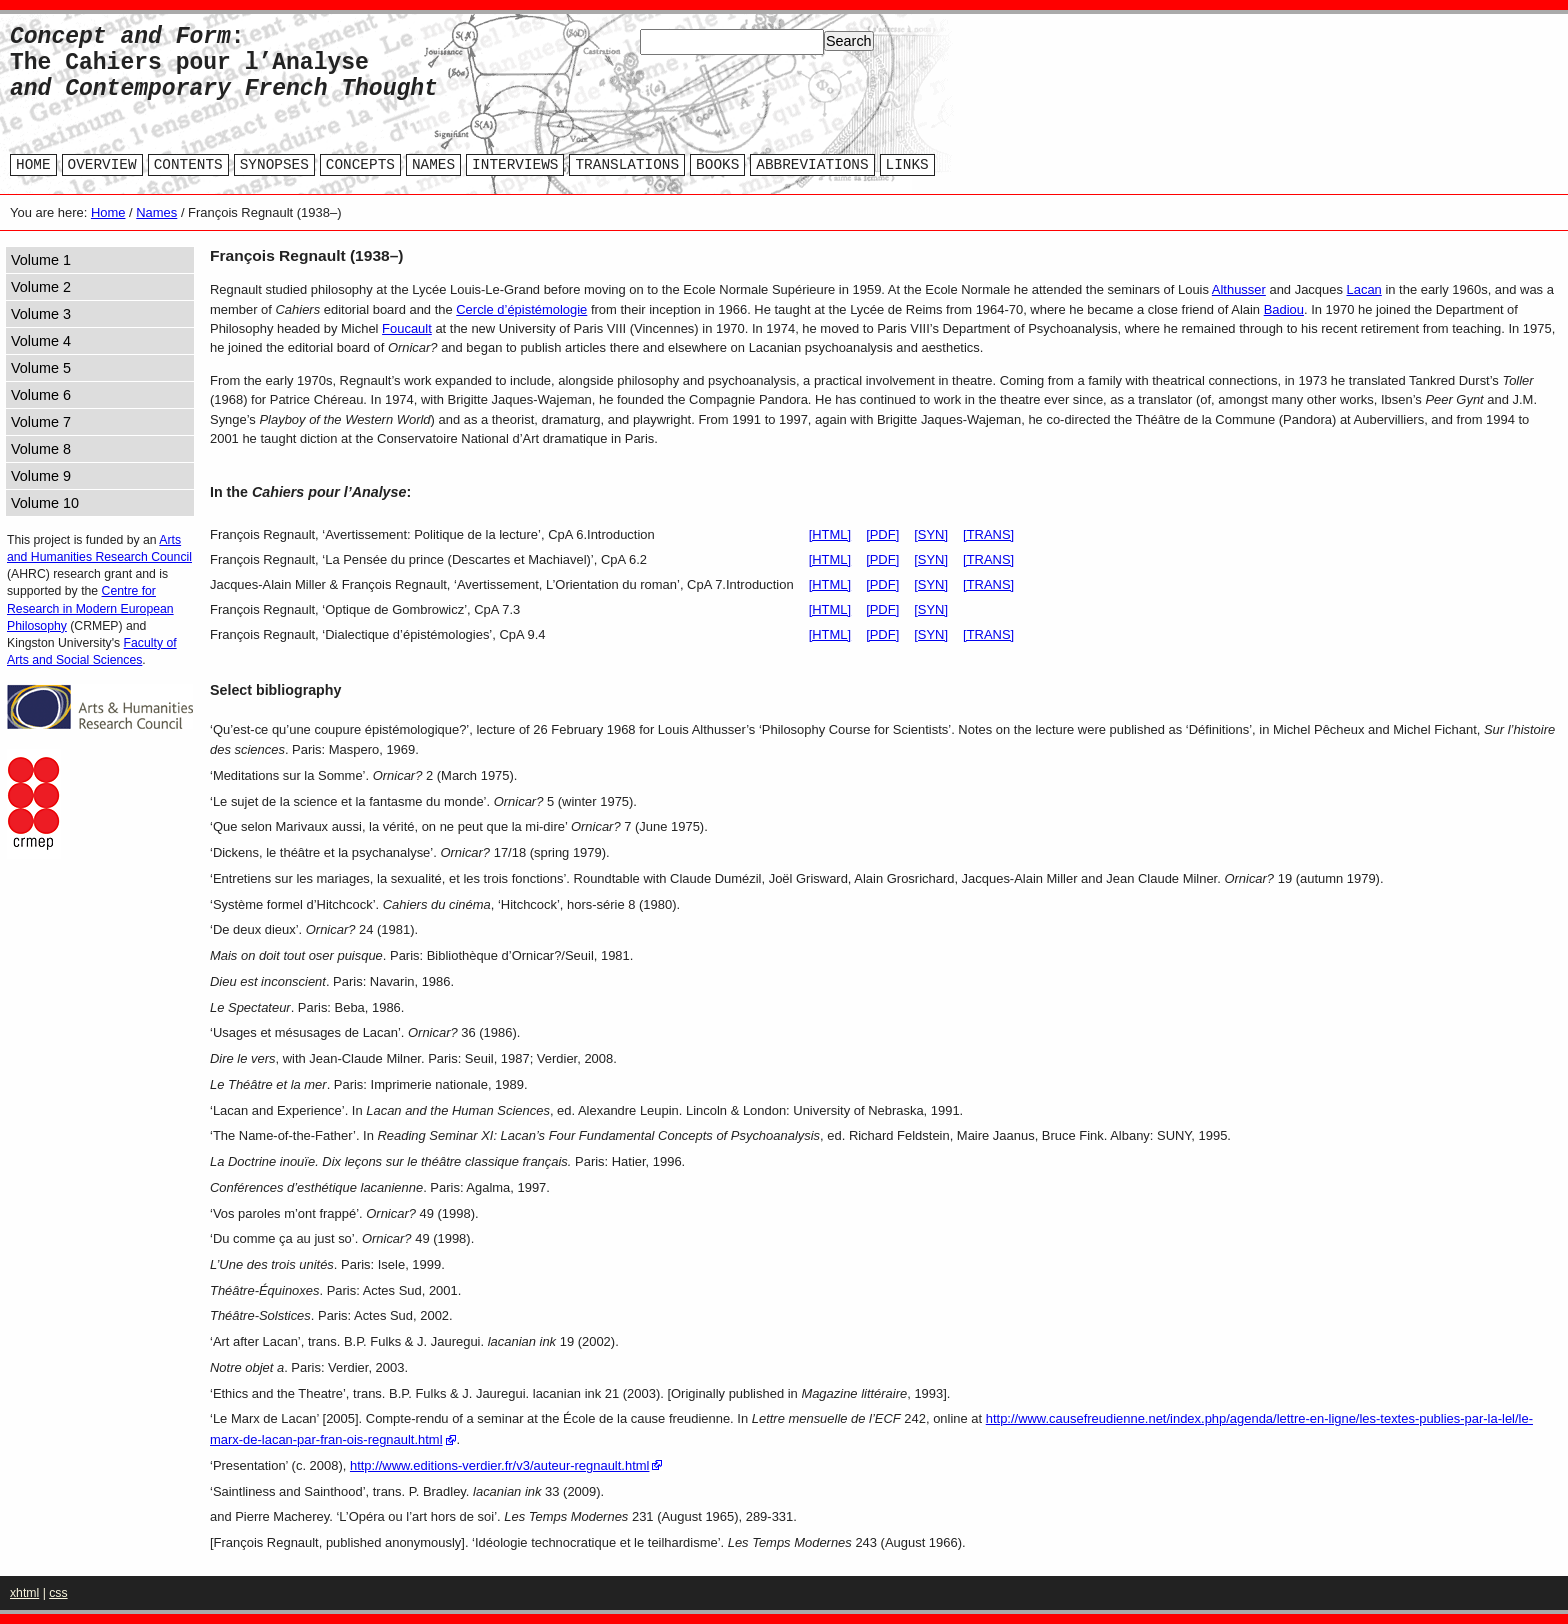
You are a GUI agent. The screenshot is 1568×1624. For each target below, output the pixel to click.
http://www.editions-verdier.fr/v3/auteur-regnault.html (500, 1465)
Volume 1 (41, 260)
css (58, 1593)
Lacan (1364, 289)
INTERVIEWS (515, 165)
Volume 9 (41, 476)
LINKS (907, 165)
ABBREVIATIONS (812, 165)
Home (108, 212)
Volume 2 (41, 287)
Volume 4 (41, 341)
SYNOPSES (274, 165)
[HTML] (830, 534)
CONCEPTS (360, 165)
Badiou (1284, 309)
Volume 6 (41, 395)
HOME (33, 165)
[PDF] (882, 534)
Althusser (1239, 289)
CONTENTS (188, 165)
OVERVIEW (102, 165)
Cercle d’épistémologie (521, 309)
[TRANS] (988, 534)
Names (156, 212)
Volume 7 (41, 422)
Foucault (407, 328)
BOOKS (717, 165)
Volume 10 (45, 503)
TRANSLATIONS (627, 165)
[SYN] (931, 534)
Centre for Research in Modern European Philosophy (90, 608)
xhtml (24, 1593)
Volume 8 (41, 449)
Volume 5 (41, 368)
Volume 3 (41, 314)
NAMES (433, 165)
